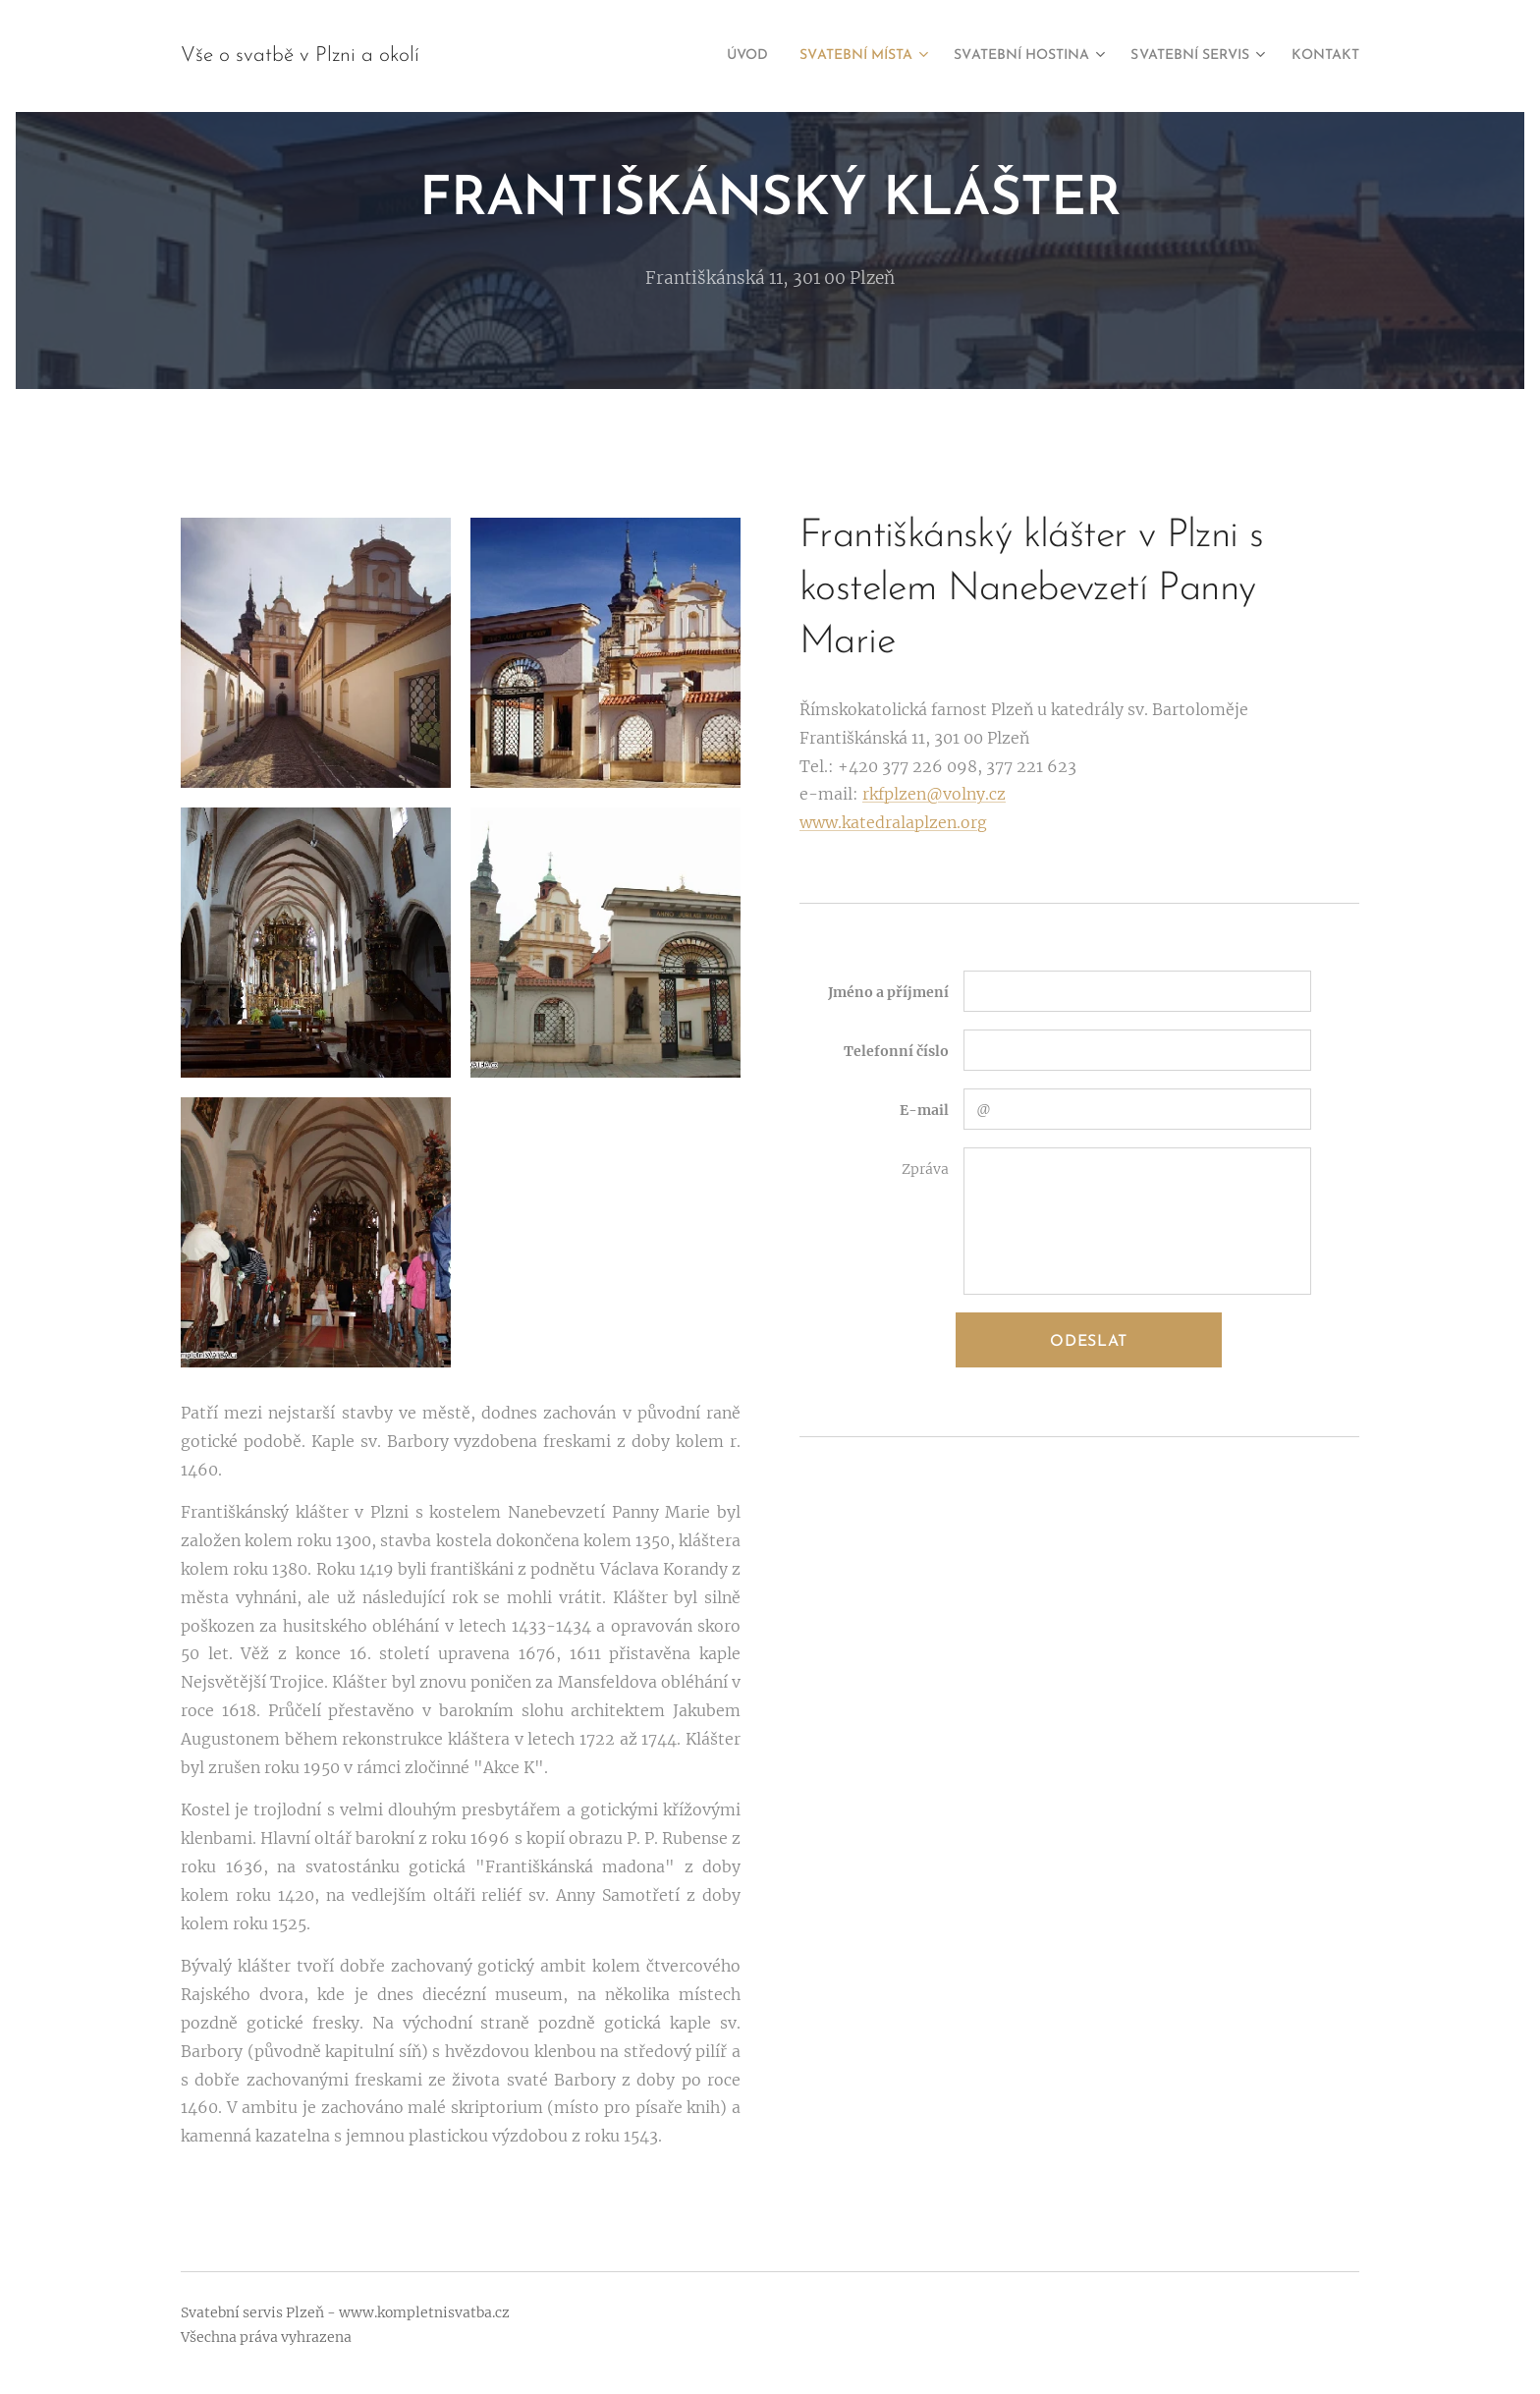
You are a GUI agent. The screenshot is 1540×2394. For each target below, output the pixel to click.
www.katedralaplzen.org (893, 822)
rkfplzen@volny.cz (934, 794)
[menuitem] (676, 56)
